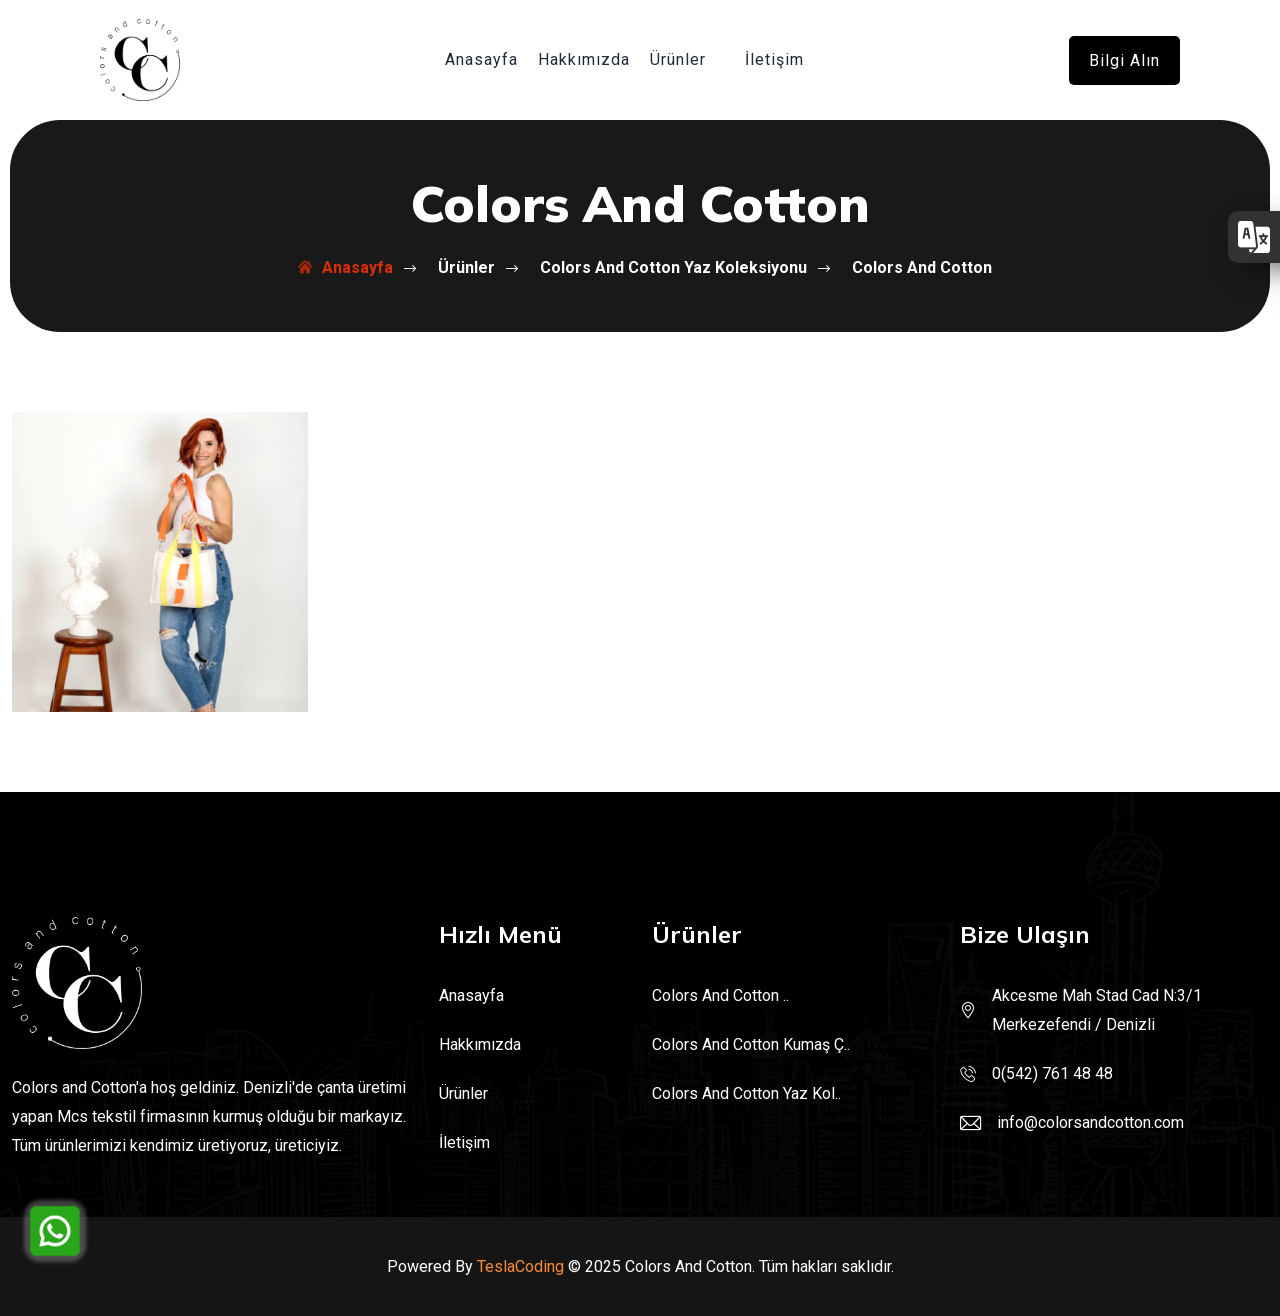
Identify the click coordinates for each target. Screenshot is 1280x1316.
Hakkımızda (584, 59)
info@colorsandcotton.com (1090, 1122)
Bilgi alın (1124, 60)
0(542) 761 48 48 (1052, 1073)
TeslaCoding (520, 1266)
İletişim (774, 59)
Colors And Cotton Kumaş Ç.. (751, 1044)
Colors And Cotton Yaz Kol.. (746, 1093)
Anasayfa (481, 59)
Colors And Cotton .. (720, 995)
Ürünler (678, 59)
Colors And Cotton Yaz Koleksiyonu (656, 267)
